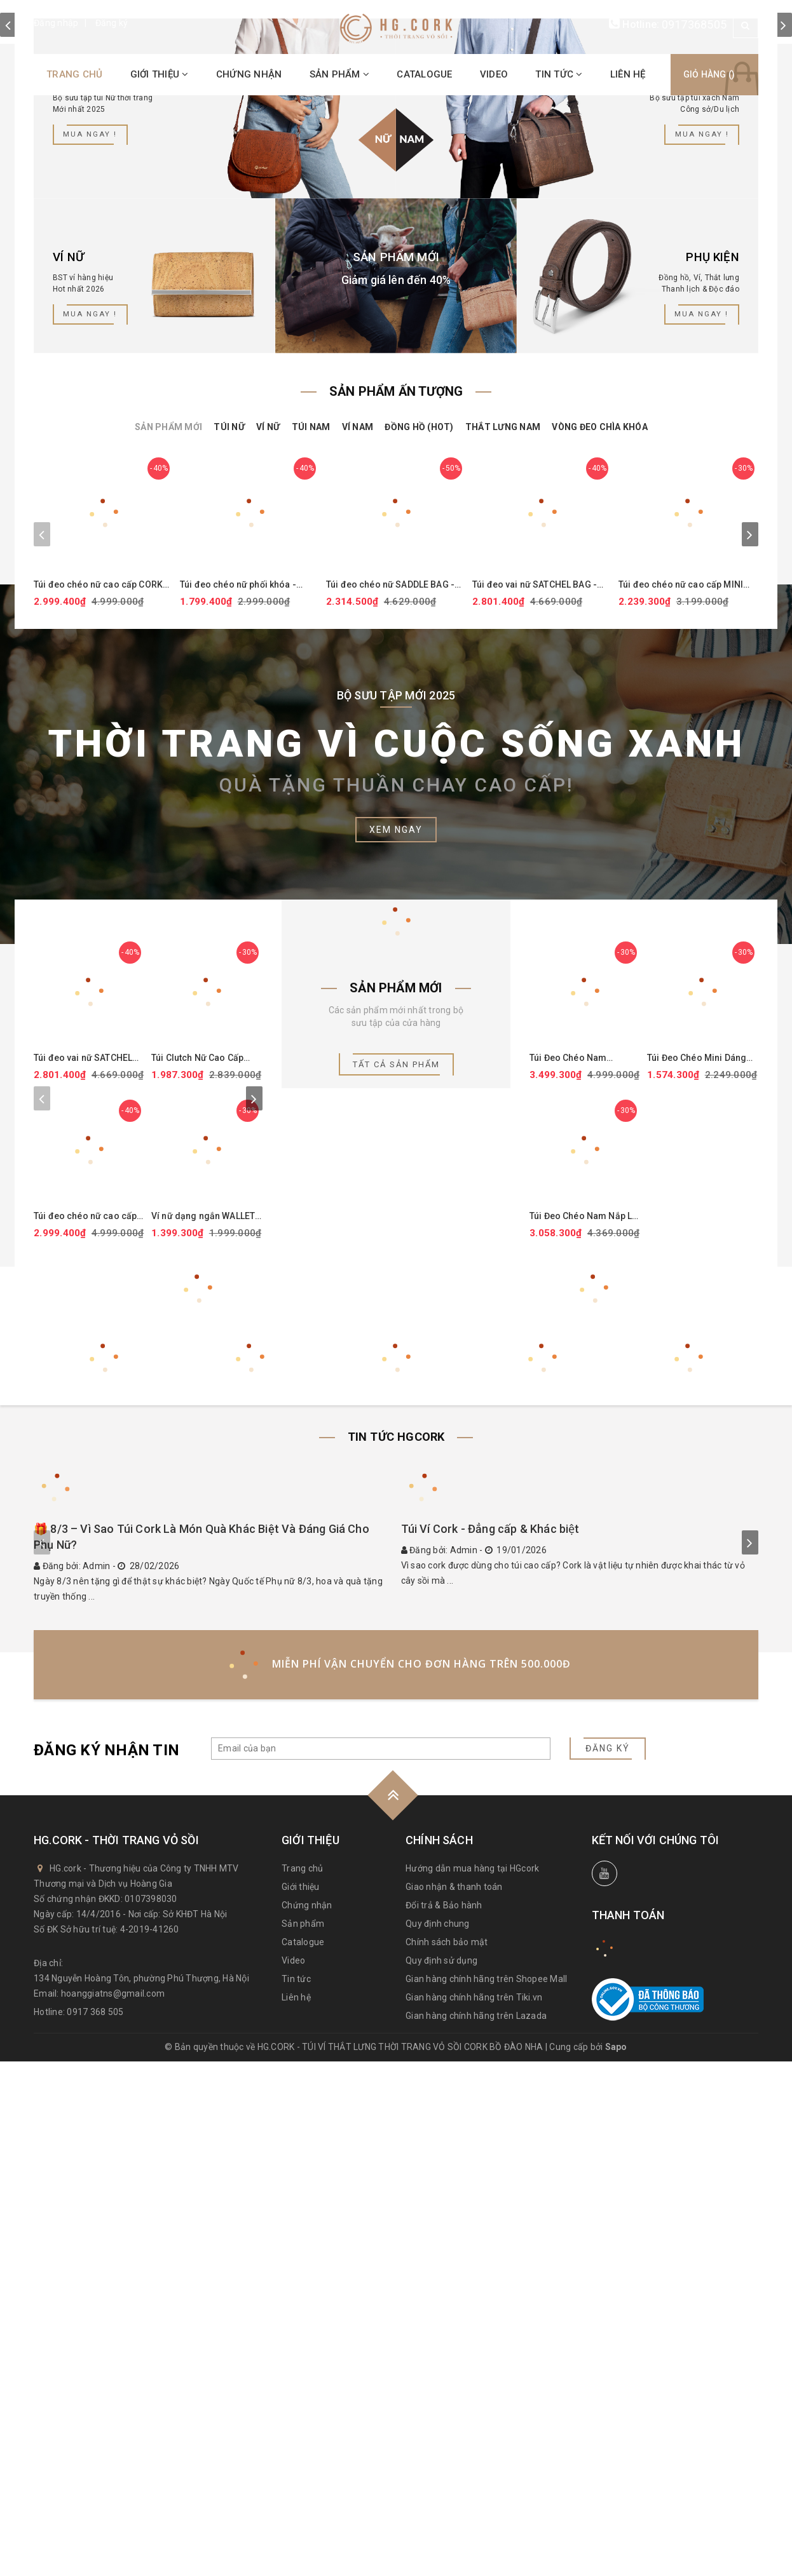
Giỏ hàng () (695, 74)
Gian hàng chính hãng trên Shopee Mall (486, 2493)
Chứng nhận (249, 74)
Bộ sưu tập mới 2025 (396, 1002)
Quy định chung (438, 2438)
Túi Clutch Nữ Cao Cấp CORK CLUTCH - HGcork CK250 (201, 1371)
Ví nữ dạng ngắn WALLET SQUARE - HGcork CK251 (203, 1536)
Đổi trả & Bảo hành (444, 2420)
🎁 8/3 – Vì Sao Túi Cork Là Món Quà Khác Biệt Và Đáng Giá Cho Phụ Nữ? (201, 2052)
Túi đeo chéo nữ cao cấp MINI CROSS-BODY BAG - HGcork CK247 (680, 891)
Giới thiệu (159, 74)
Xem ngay (396, 1136)
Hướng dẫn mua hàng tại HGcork (472, 2383)
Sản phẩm (340, 74)
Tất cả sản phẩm (396, 1372)
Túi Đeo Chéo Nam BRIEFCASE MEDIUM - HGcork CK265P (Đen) (575, 1371)
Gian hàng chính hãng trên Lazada (476, 2530)
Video (494, 74)
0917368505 (694, 24)
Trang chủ (74, 74)
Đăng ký (111, 23)
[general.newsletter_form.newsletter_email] (380, 2263)
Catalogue (424, 74)
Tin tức (558, 74)
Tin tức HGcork (396, 1757)
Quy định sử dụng (441, 2475)
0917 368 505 (95, 2526)
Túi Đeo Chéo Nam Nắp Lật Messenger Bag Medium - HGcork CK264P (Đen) (584, 1536)
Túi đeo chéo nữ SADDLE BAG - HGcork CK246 (390, 891)
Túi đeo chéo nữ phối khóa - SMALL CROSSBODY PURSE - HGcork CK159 (239, 891)
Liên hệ (628, 74)
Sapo (616, 2561)
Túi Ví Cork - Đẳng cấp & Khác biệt (490, 2042)
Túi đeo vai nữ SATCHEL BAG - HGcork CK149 (534, 891)
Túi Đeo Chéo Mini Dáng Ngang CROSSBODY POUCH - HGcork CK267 (697, 1371)
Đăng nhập (56, 23)
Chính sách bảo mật (447, 2456)
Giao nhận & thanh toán (454, 2401)
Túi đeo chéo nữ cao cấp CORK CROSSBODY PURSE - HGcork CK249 (98, 891)
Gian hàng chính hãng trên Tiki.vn (474, 2512)
